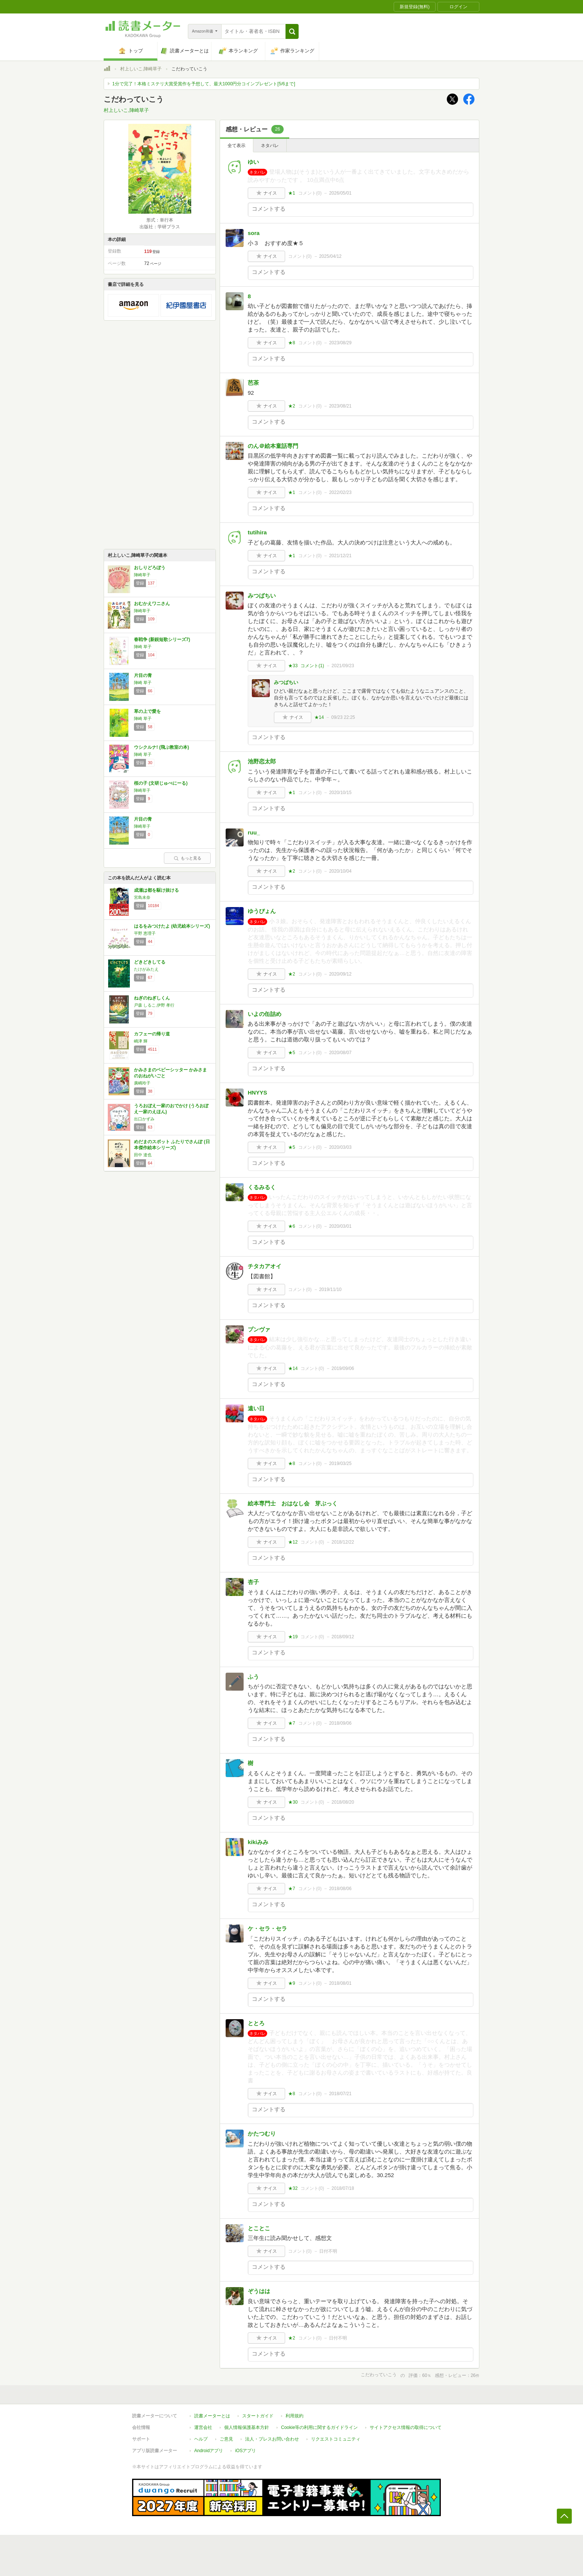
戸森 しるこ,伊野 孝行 (154, 1005)
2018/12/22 (343, 1542)
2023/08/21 (340, 406)
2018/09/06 (340, 1723)
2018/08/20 (343, 1802)
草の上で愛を (147, 711)
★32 (292, 2188)
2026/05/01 (340, 193)
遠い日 (256, 1408)
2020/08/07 (340, 1052)
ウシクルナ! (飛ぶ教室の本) (161, 747)
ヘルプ (201, 2439)
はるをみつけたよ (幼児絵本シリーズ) (172, 926)
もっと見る (187, 858)
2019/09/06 (343, 1368)
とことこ (259, 2228)
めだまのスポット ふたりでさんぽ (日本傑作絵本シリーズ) (172, 1144)
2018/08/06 (340, 1888)
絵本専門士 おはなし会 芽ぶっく (295, 1503)
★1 (291, 193)
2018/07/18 (343, 2188)
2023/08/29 (340, 343)
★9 (291, 1983)
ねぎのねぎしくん (152, 998)
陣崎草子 (142, 575)
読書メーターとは (212, 2416)
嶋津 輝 (140, 1041)
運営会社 (203, 2427)
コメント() (310, 193)
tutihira (257, 532)
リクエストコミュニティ (335, 2439)
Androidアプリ (208, 2450)
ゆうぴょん (262, 911)
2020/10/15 (340, 792)
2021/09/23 (343, 665)
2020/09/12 (340, 974)
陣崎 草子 (143, 646)
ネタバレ (270, 145)
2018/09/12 (343, 1637)
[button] (292, 31)
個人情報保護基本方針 (246, 2427)
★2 (291, 406)
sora (254, 233)
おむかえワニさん (152, 603)
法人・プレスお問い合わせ (272, 2439)
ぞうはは (259, 2291)
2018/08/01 (340, 1983)
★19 (292, 1636)
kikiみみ (258, 1842)
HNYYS (257, 1092)
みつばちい (262, 595)
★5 (291, 1052)
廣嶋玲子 (142, 1083)
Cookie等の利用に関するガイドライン (319, 2427)
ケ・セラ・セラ (267, 1928)
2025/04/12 (330, 256)
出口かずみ (144, 1119)
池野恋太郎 (262, 761)
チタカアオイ (264, 1266)
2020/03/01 (340, 1226)
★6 (291, 1226)
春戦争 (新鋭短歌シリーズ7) (162, 639)
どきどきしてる (149, 962)
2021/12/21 (340, 555)
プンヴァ (259, 1329)
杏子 (253, 1582)
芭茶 (253, 382)
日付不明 (328, 2251)
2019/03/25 (340, 1463)
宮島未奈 (142, 897)
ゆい (253, 162)
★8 (291, 342)
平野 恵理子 (145, 933)
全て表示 (236, 145)
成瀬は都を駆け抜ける (156, 890)
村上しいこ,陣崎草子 (141, 68)
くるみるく (262, 1187)
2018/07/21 (340, 2093)
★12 (292, 1542)
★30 (292, 1802)
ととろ (256, 2023)
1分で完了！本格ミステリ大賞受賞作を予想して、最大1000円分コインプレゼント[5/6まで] (203, 83)
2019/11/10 (330, 1289)
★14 (319, 717)
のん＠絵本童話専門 (273, 446)
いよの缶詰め (264, 1014)
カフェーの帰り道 (152, 1034)
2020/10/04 (340, 871)
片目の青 (143, 675)
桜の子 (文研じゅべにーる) (160, 783)
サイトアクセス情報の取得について (406, 2427)
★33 (292, 665)
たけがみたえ (146, 969)
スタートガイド (258, 2416)
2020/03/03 (340, 1147)
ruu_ (254, 832)
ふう (253, 1676)
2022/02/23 (340, 492)
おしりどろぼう (149, 567)
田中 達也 (143, 1155)
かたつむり (262, 2133)
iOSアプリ (245, 2450)
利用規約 (294, 2416)
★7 (291, 1723)
